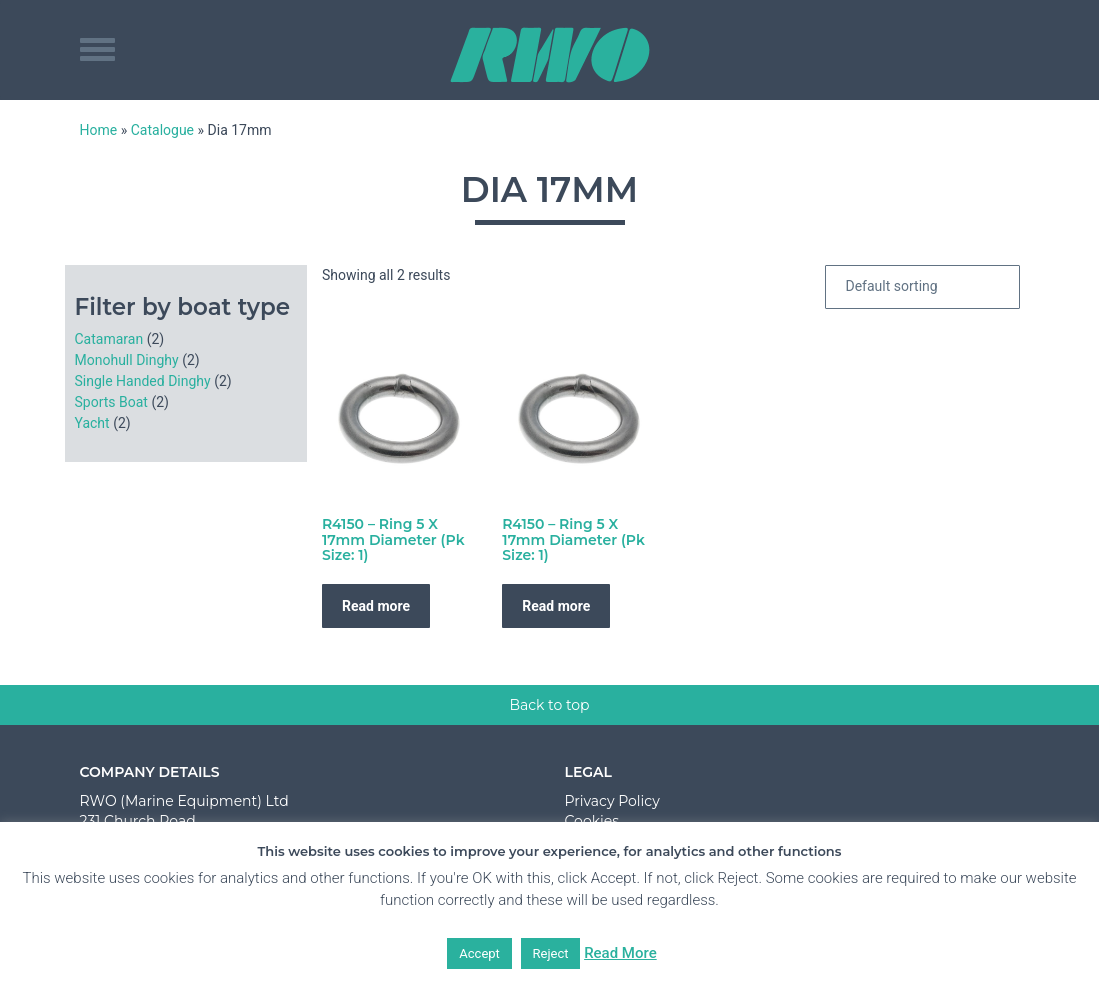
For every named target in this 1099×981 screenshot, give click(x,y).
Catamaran (109, 339)
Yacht (92, 423)
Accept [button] (479, 953)
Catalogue (162, 130)
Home (99, 130)
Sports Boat (111, 402)
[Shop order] (922, 287)
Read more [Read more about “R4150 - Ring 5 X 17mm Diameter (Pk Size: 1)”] (376, 606)
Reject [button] (551, 953)
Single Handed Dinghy (143, 381)
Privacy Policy (612, 801)
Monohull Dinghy (127, 360)
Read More (620, 953)
